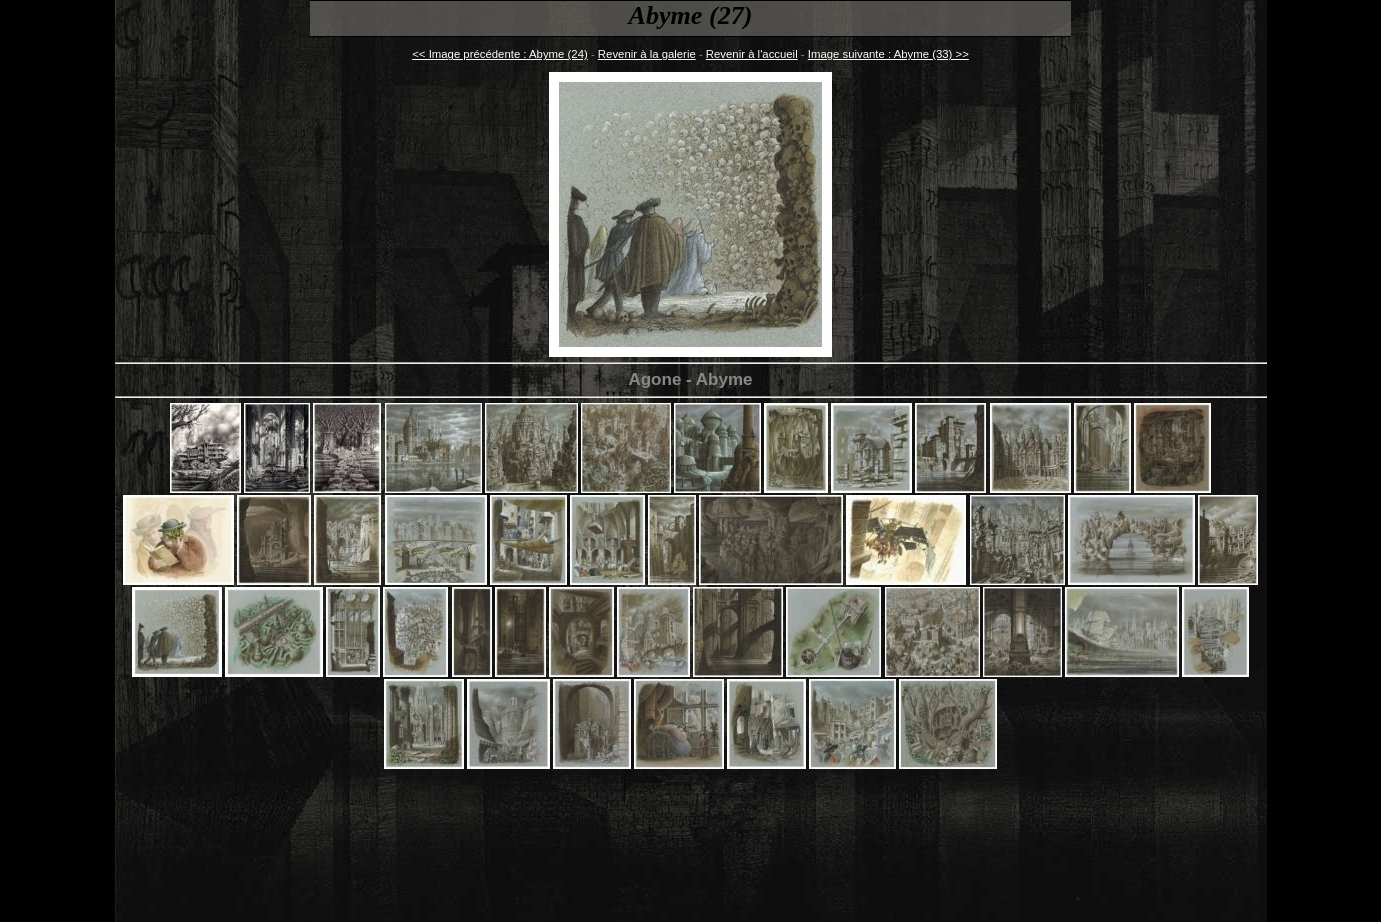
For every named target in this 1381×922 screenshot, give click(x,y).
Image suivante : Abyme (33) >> (888, 54)
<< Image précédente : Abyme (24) (500, 54)
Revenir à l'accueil (752, 54)
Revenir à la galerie (647, 54)
